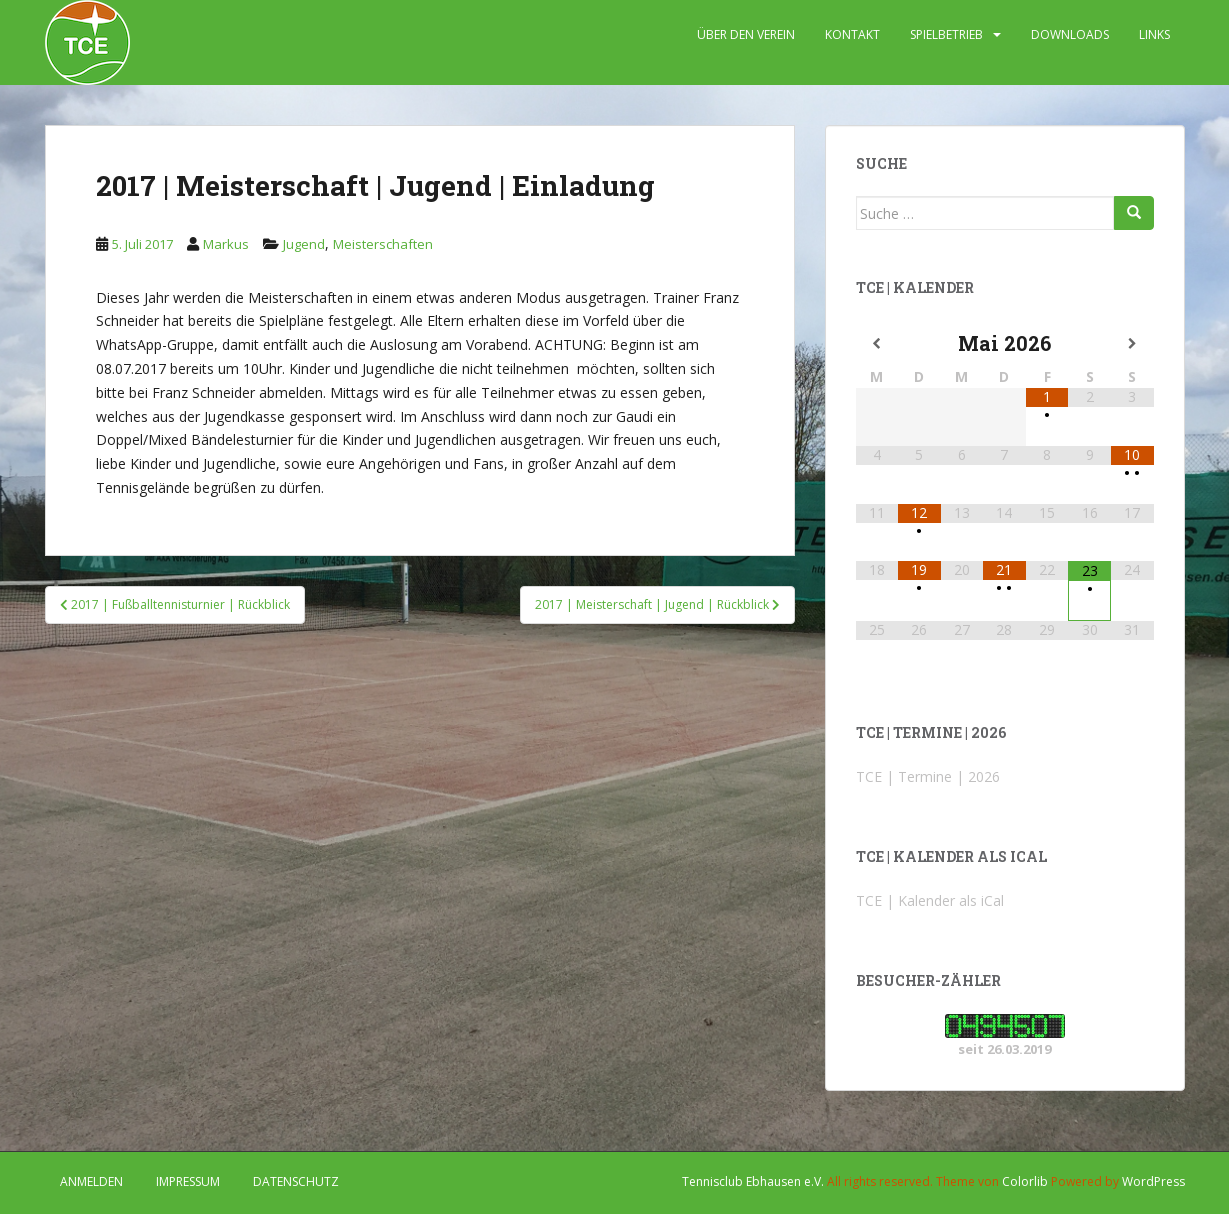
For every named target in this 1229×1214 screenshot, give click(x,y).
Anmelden (91, 1181)
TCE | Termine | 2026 (928, 776)
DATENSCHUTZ (296, 1181)
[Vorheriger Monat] (877, 344)
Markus (226, 244)
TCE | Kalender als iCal (930, 900)
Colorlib (1025, 1181)
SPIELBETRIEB (946, 34)
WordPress (1153, 1181)
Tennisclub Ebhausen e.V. (753, 1181)
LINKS (1154, 34)
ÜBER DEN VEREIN (746, 34)
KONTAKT (852, 34)
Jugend (304, 244)
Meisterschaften (383, 244)
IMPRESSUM (188, 1181)
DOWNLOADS (1070, 34)
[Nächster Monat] (1132, 344)
